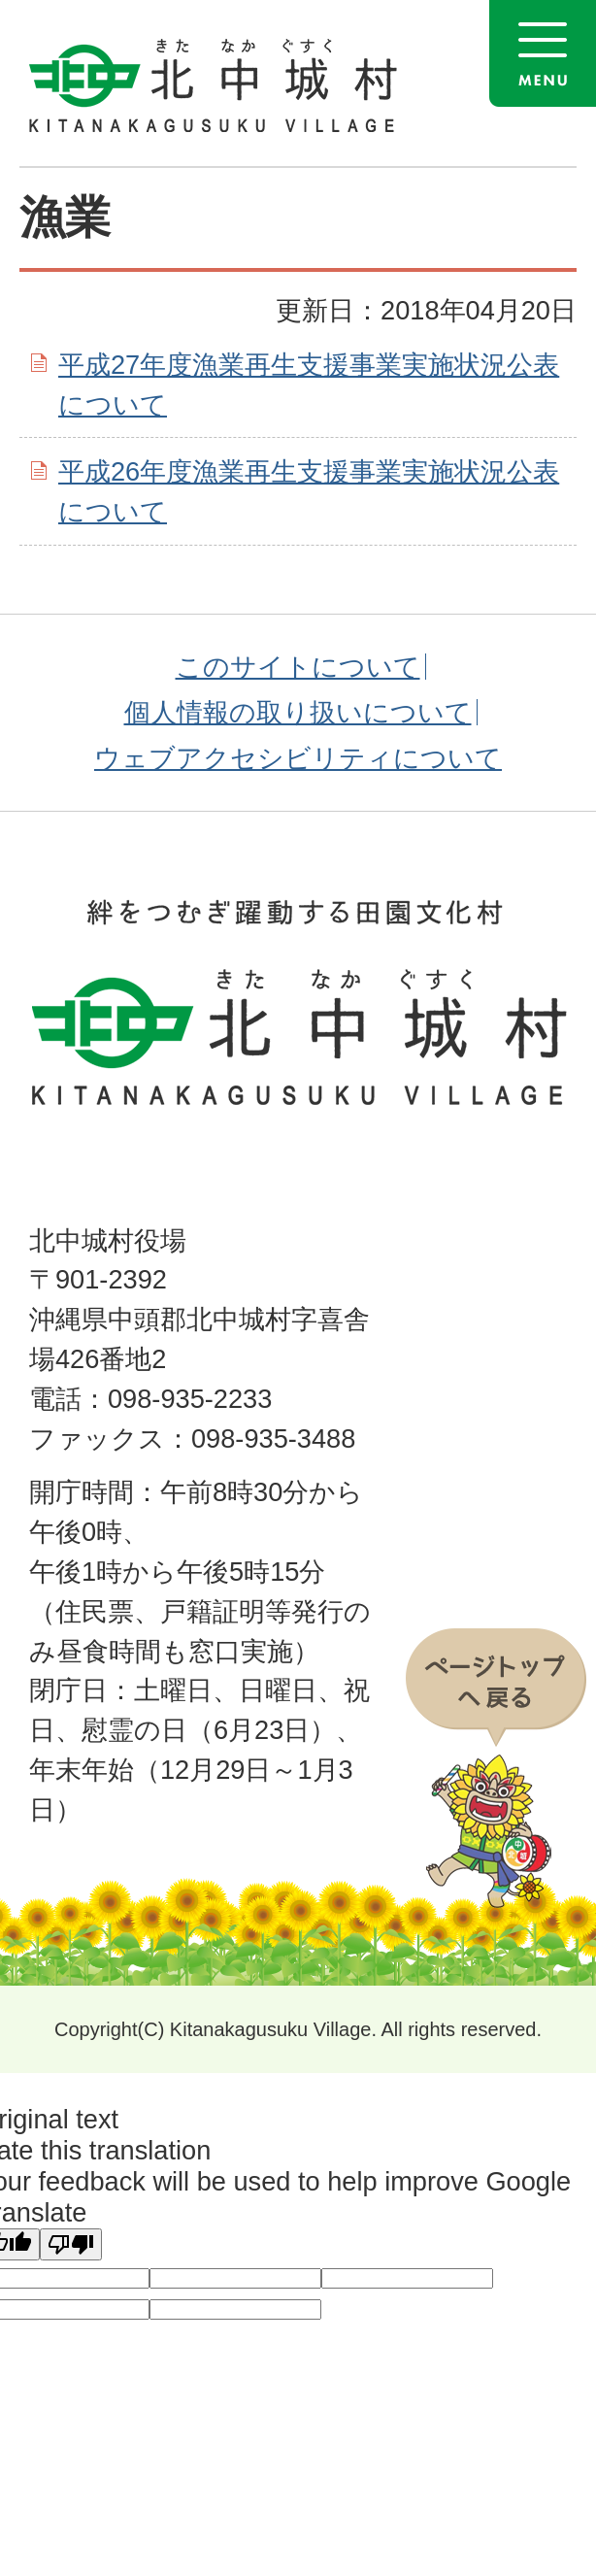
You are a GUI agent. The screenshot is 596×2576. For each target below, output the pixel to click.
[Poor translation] (71, 2244)
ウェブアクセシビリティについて (298, 758)
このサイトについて (298, 667)
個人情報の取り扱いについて (298, 712)
